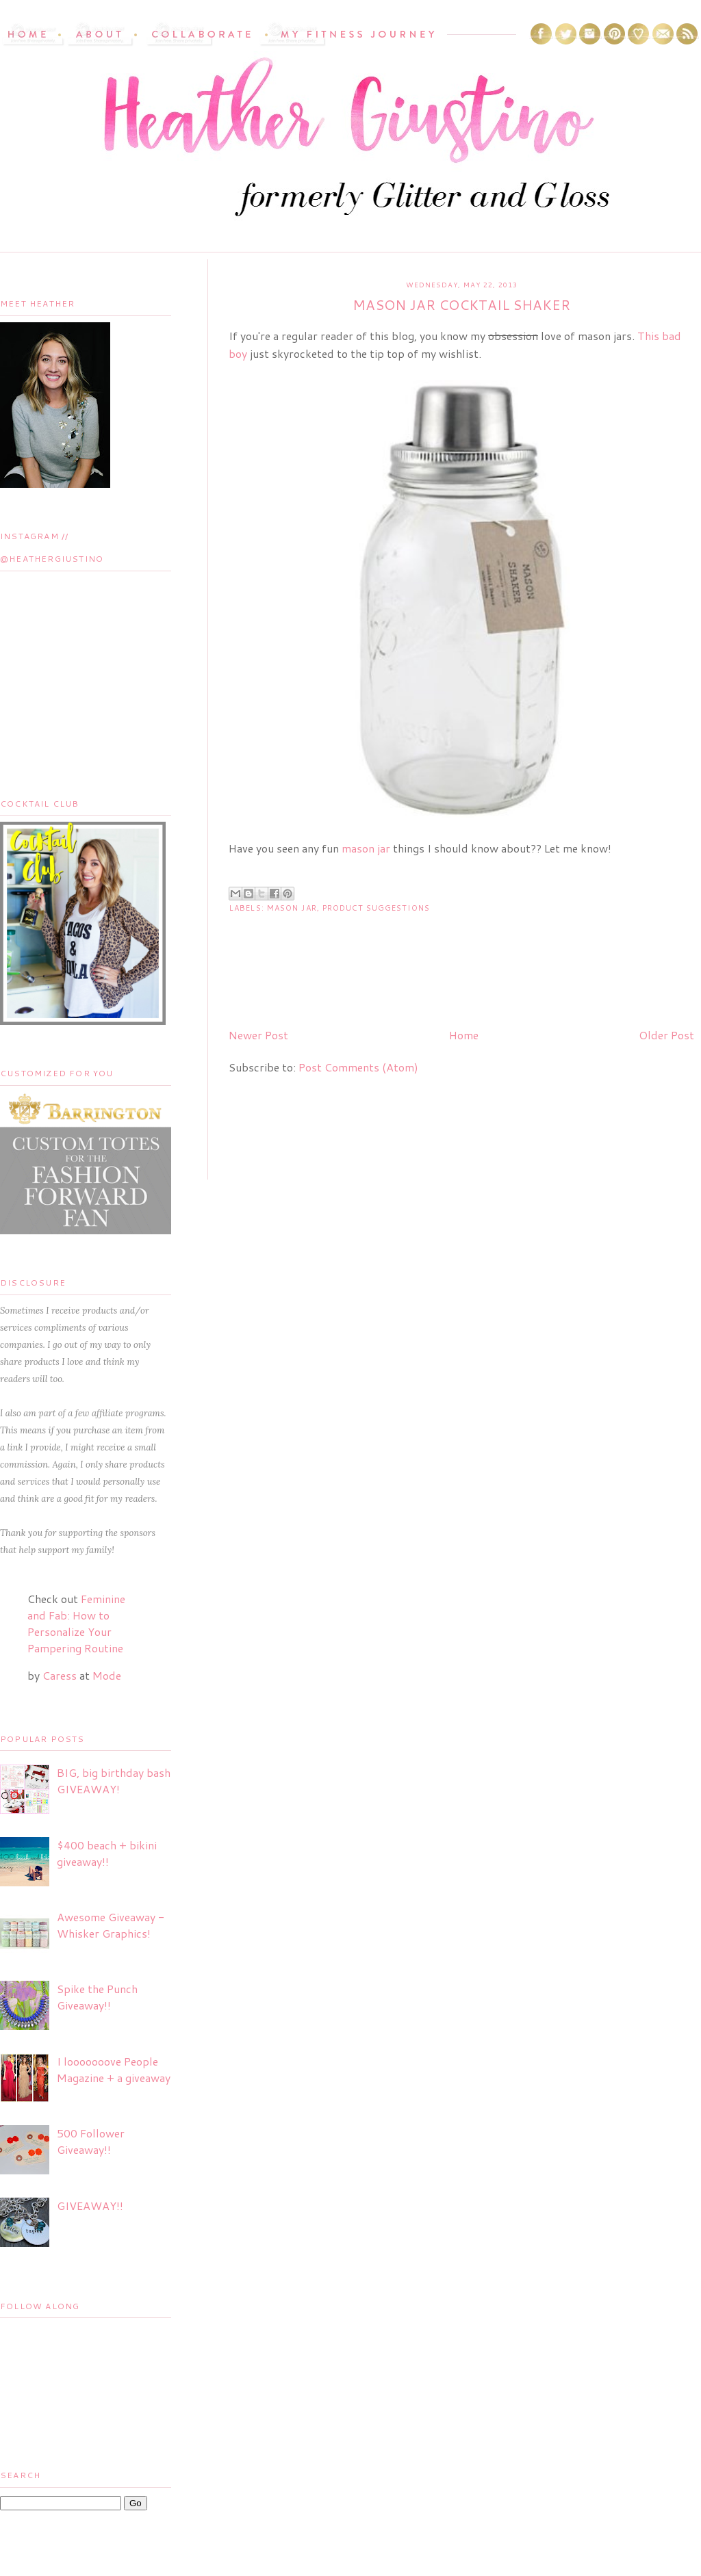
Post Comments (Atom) (358, 1067)
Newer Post (258, 1035)
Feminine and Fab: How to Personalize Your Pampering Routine (76, 1623)
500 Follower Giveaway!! (91, 2141)
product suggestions (376, 907)
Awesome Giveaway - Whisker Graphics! (110, 1925)
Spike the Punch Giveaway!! (97, 1997)
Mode (106, 1675)
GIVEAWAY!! (90, 2205)
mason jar (366, 848)
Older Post (666, 1035)
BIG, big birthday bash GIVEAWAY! (113, 1781)
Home (464, 1035)
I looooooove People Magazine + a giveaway (113, 2069)
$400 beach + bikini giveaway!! (107, 1853)
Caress (59, 1675)
